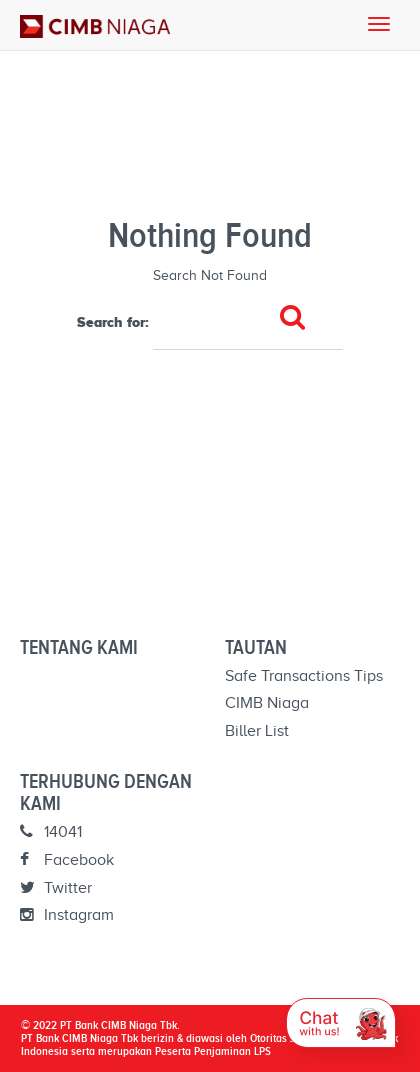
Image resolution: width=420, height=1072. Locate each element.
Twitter (56, 888)
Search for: (113, 322)
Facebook (67, 860)
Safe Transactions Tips (304, 676)
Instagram (67, 915)
